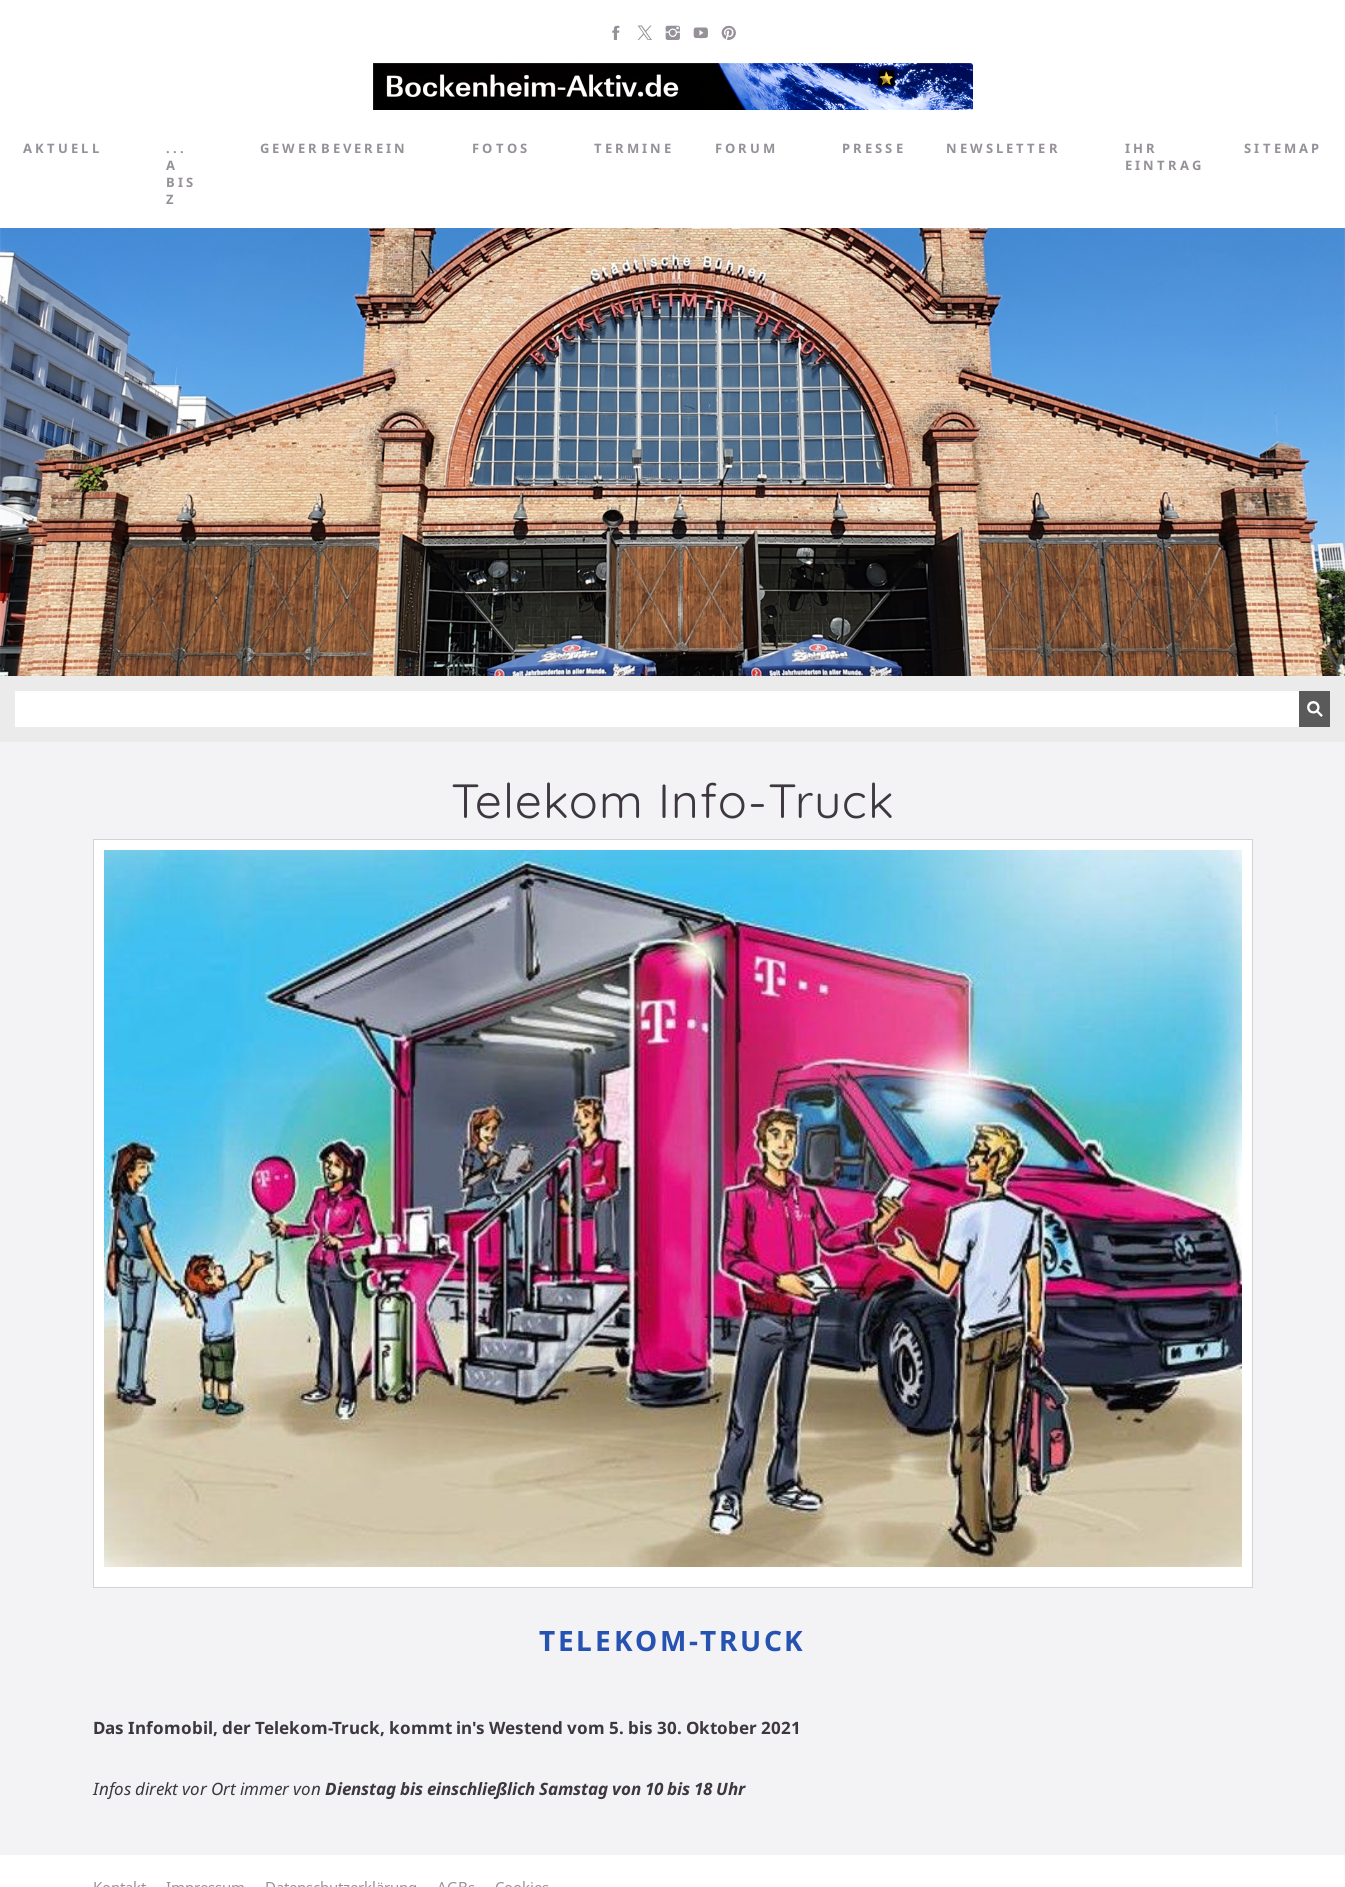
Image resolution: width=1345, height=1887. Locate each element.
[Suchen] (657, 709)
